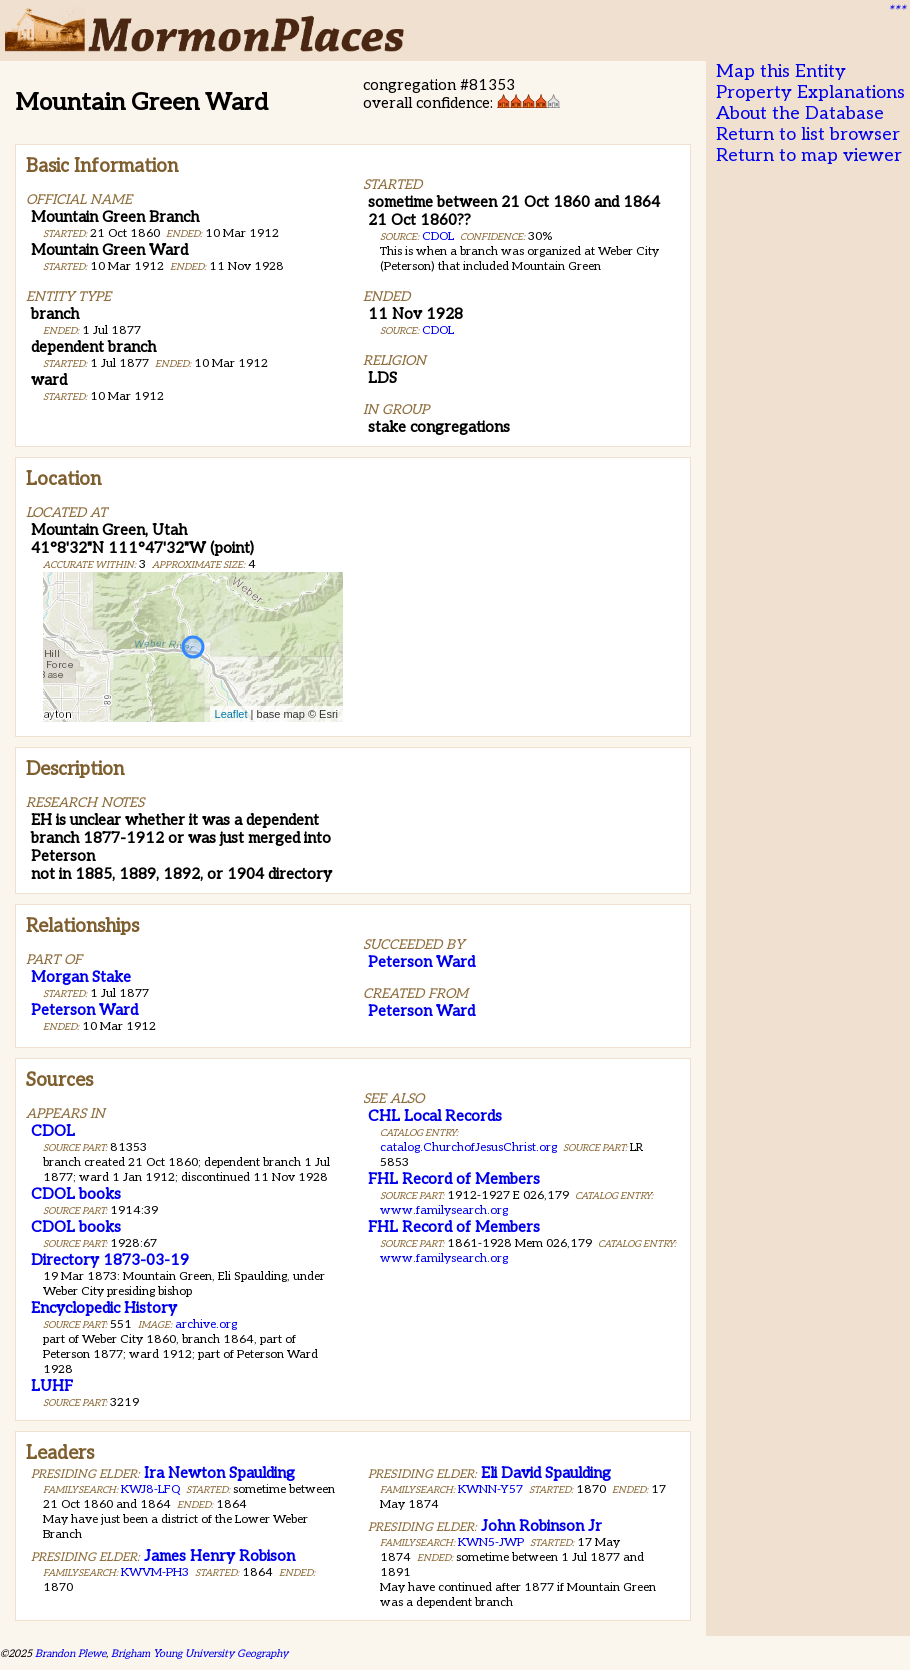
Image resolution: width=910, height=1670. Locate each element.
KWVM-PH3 (155, 1572)
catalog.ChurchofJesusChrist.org (468, 1147)
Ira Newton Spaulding (219, 1473)
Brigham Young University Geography (199, 1653)
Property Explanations (810, 92)
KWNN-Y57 (490, 1489)
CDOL (438, 236)
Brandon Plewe (70, 1653)
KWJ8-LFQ (150, 1489)
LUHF (52, 1386)
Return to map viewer (809, 155)
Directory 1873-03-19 (110, 1260)
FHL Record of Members (454, 1179)
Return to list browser (808, 134)
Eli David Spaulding (546, 1473)
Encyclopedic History (104, 1308)
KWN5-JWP (491, 1542)
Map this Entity (781, 71)
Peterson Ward (84, 1010)
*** (896, 11)
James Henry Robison (219, 1556)
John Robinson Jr (541, 1526)
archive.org (206, 1324)
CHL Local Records (435, 1116)
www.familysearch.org (444, 1210)
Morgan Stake (81, 977)
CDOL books (76, 1194)
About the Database (800, 113)
